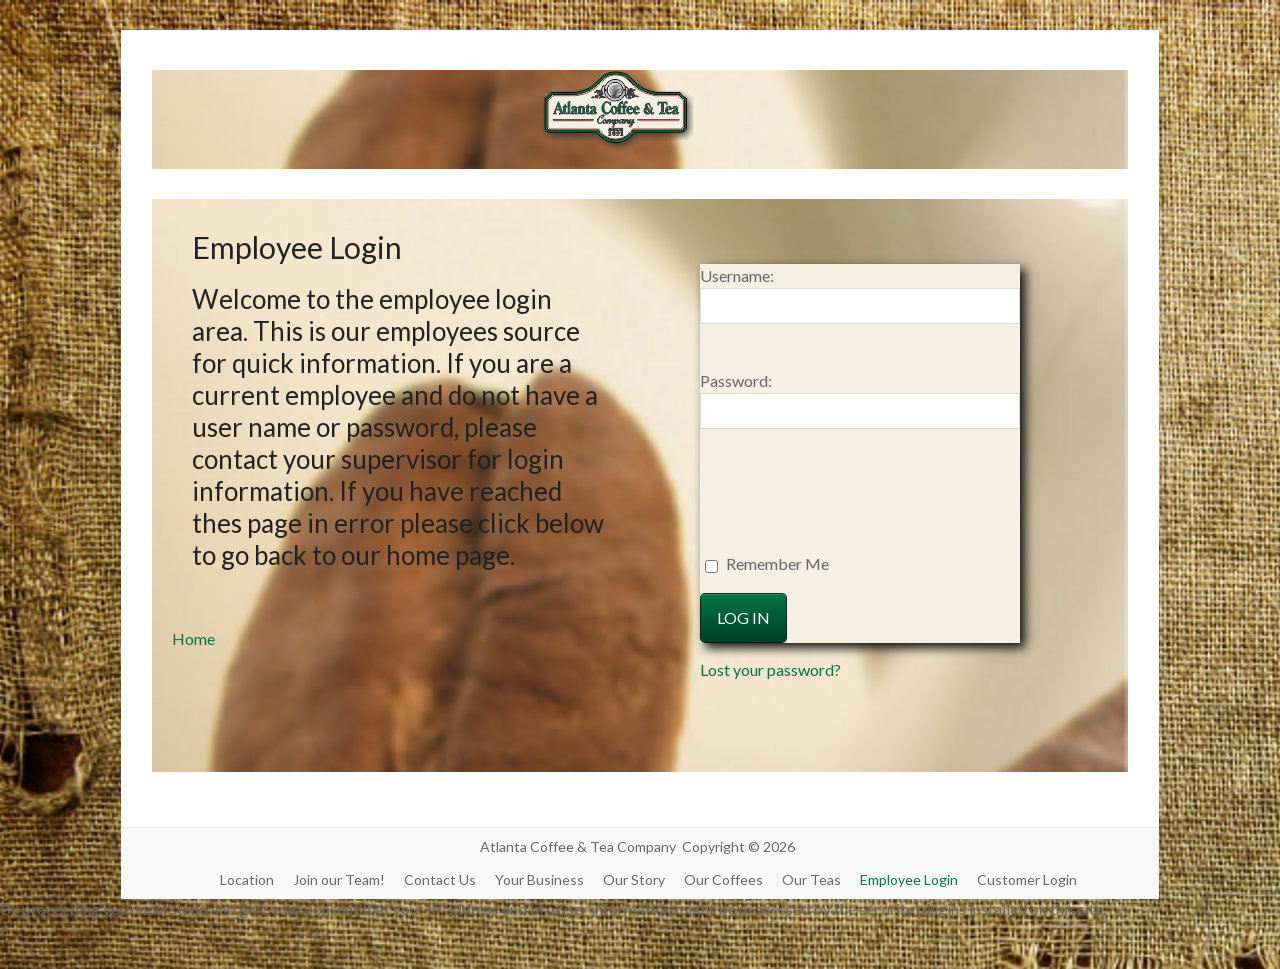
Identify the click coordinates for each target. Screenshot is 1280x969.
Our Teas (811, 879)
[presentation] (817, 504)
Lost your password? (770, 669)
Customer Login (1027, 879)
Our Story (634, 879)
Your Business (539, 879)
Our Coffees (723, 879)
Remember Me (767, 563)
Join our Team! (339, 879)
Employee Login (909, 879)
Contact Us (440, 879)
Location (247, 879)
